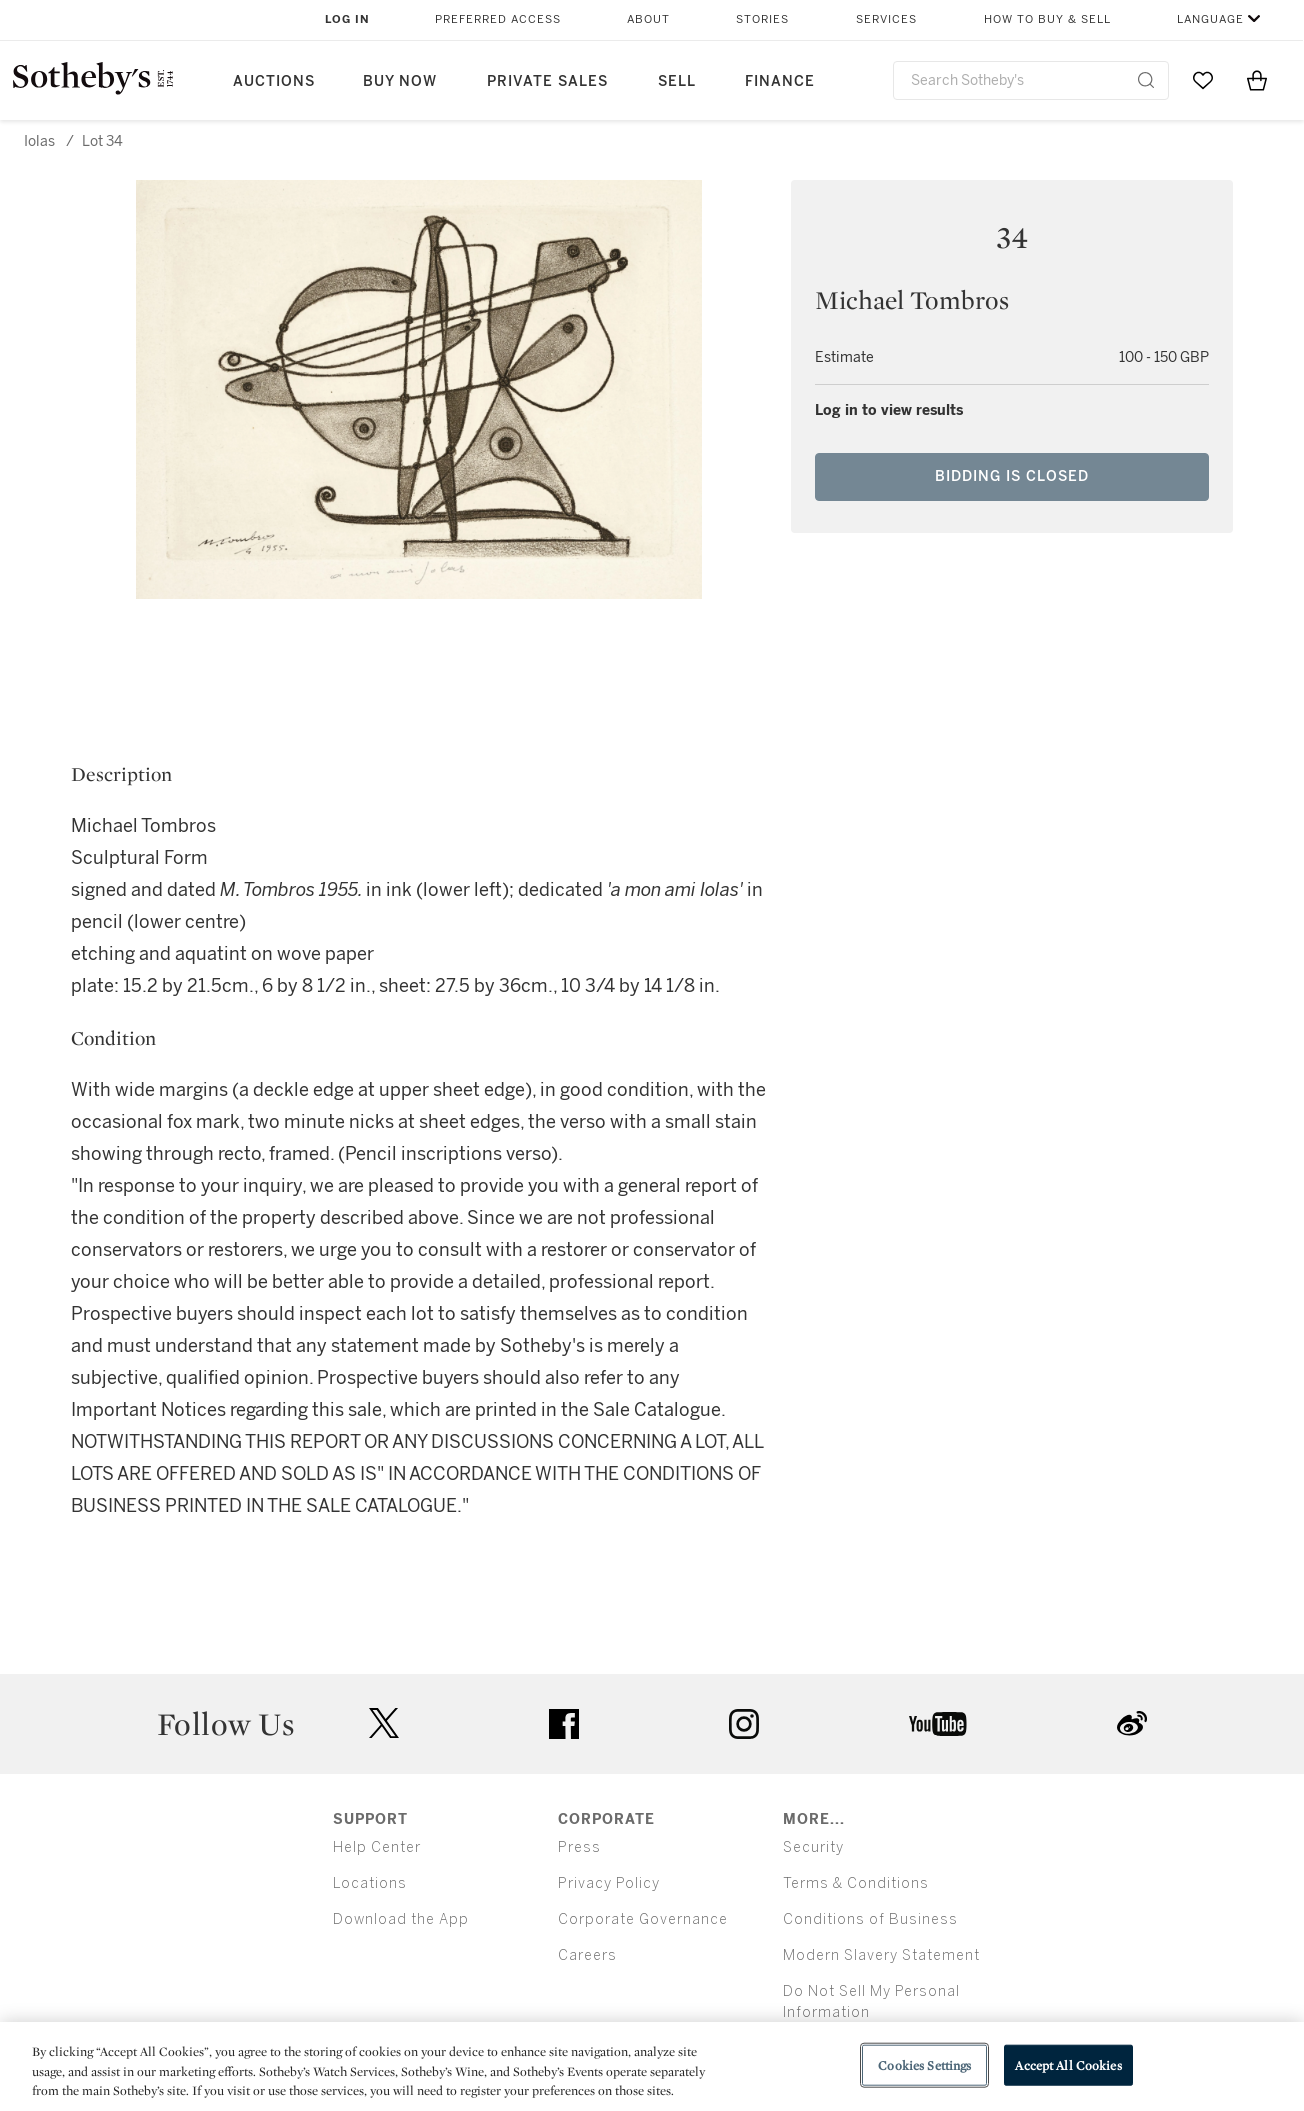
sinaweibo (1132, 1723)
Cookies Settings (924, 2064)
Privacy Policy (609, 1883)
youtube (938, 1724)
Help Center (377, 1847)
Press (579, 1847)
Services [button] (886, 19)
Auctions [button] (274, 81)
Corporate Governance (643, 1919)
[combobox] (1031, 80)
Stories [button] (762, 19)
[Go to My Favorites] (1203, 80)
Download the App (401, 1919)
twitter (384, 1723)
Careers (587, 1955)
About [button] (648, 19)
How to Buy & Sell (1047, 19)
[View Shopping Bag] (1257, 80)
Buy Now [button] (400, 81)
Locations (370, 1883)
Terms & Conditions (856, 1883)
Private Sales (547, 81)
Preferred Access (498, 19)
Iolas (39, 141)
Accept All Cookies (1068, 2064)
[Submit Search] (1146, 80)
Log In (347, 19)
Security (813, 1847)
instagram (744, 1724)
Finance (780, 81)
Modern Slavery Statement (881, 1955)
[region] (652, 2066)
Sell (677, 81)
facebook (564, 1724)
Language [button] (1210, 19)
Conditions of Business (870, 1919)
